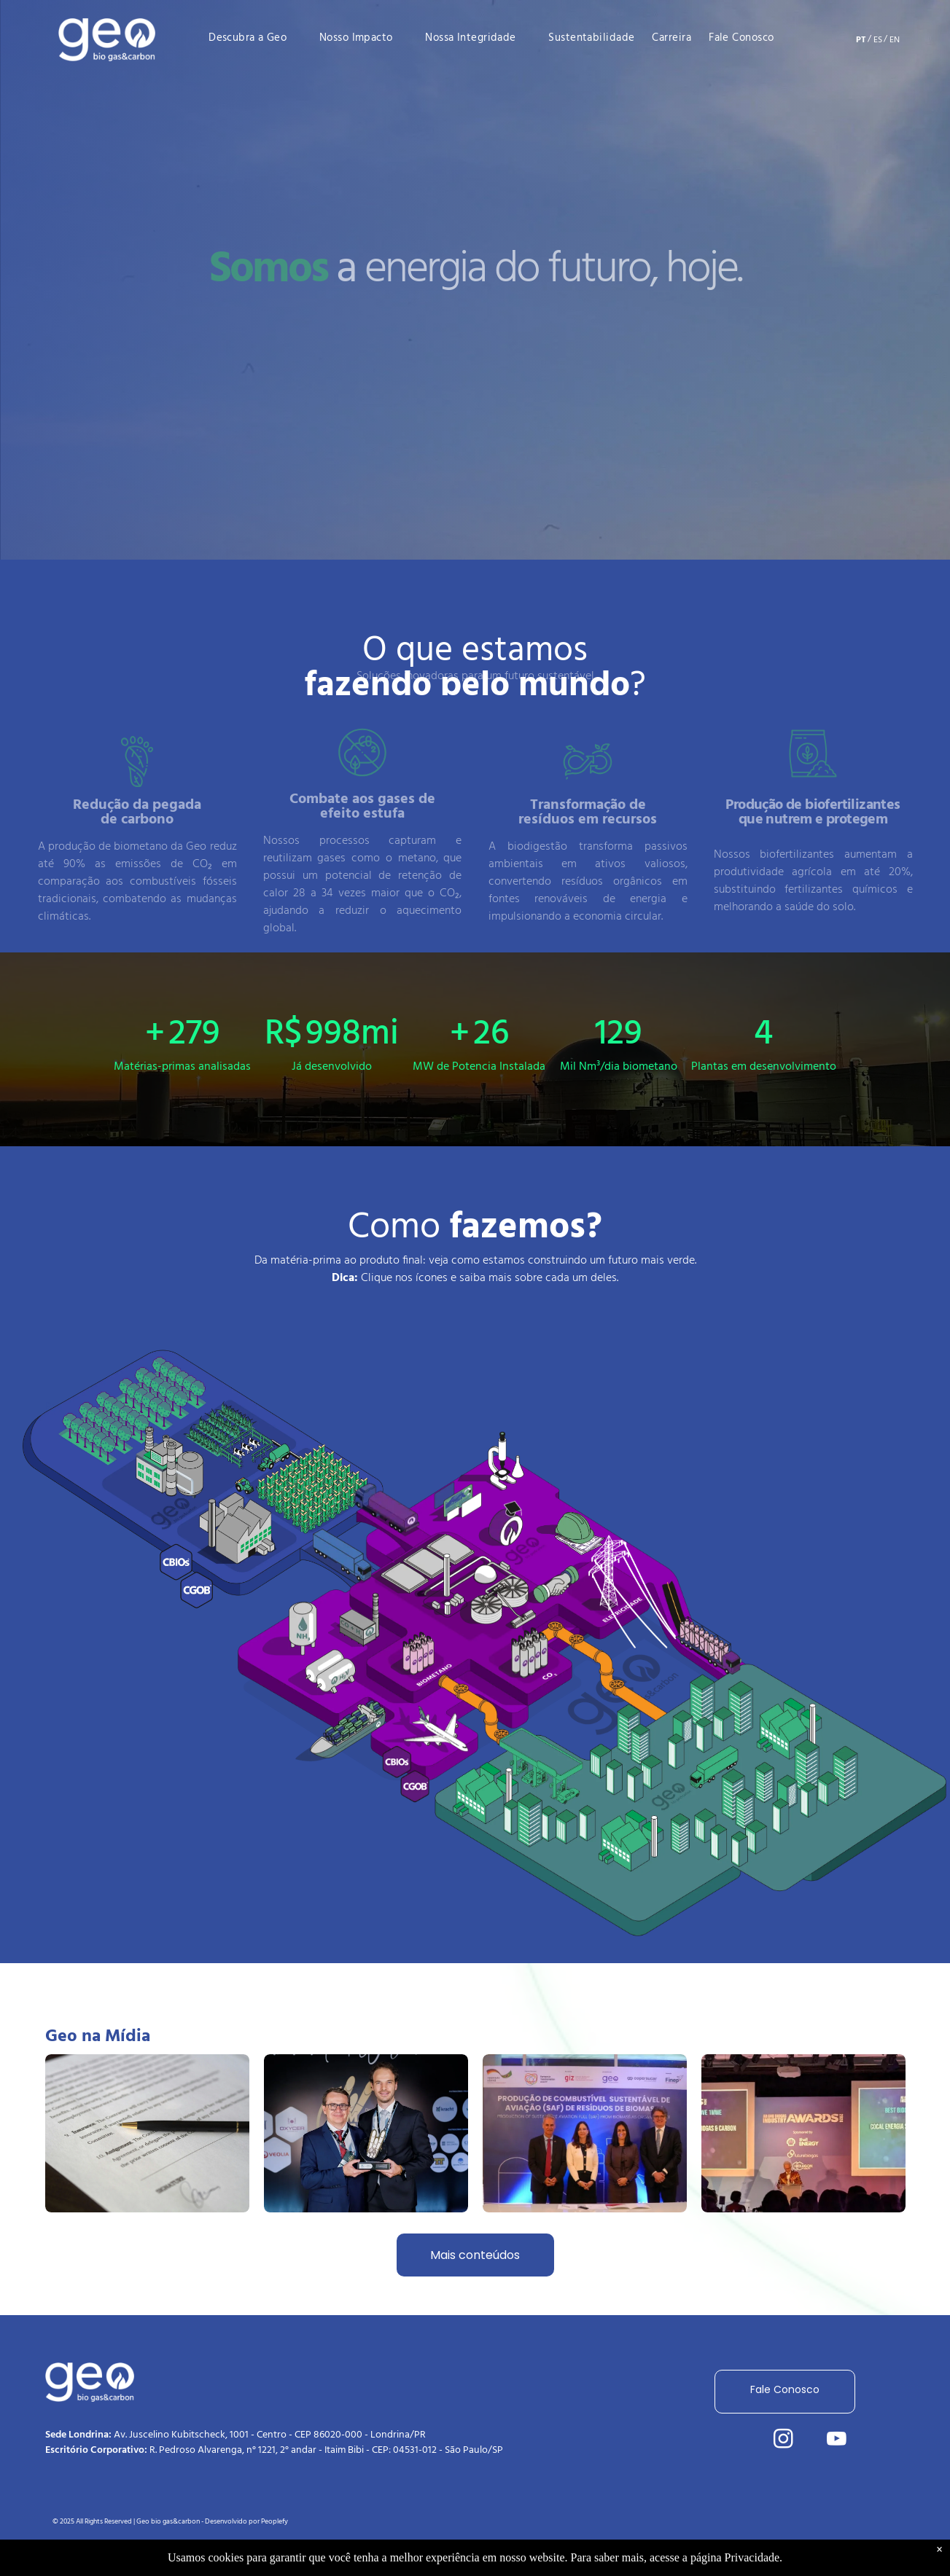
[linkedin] (729, 2440)
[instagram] (783, 2440)
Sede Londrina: (78, 2435)
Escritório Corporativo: (96, 2450)
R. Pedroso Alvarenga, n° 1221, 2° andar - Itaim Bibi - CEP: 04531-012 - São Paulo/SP (326, 2450)
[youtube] (836, 2440)
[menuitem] (256, 38)
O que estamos (475, 663)
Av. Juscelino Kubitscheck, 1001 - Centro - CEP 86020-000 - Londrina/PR (270, 2435)
